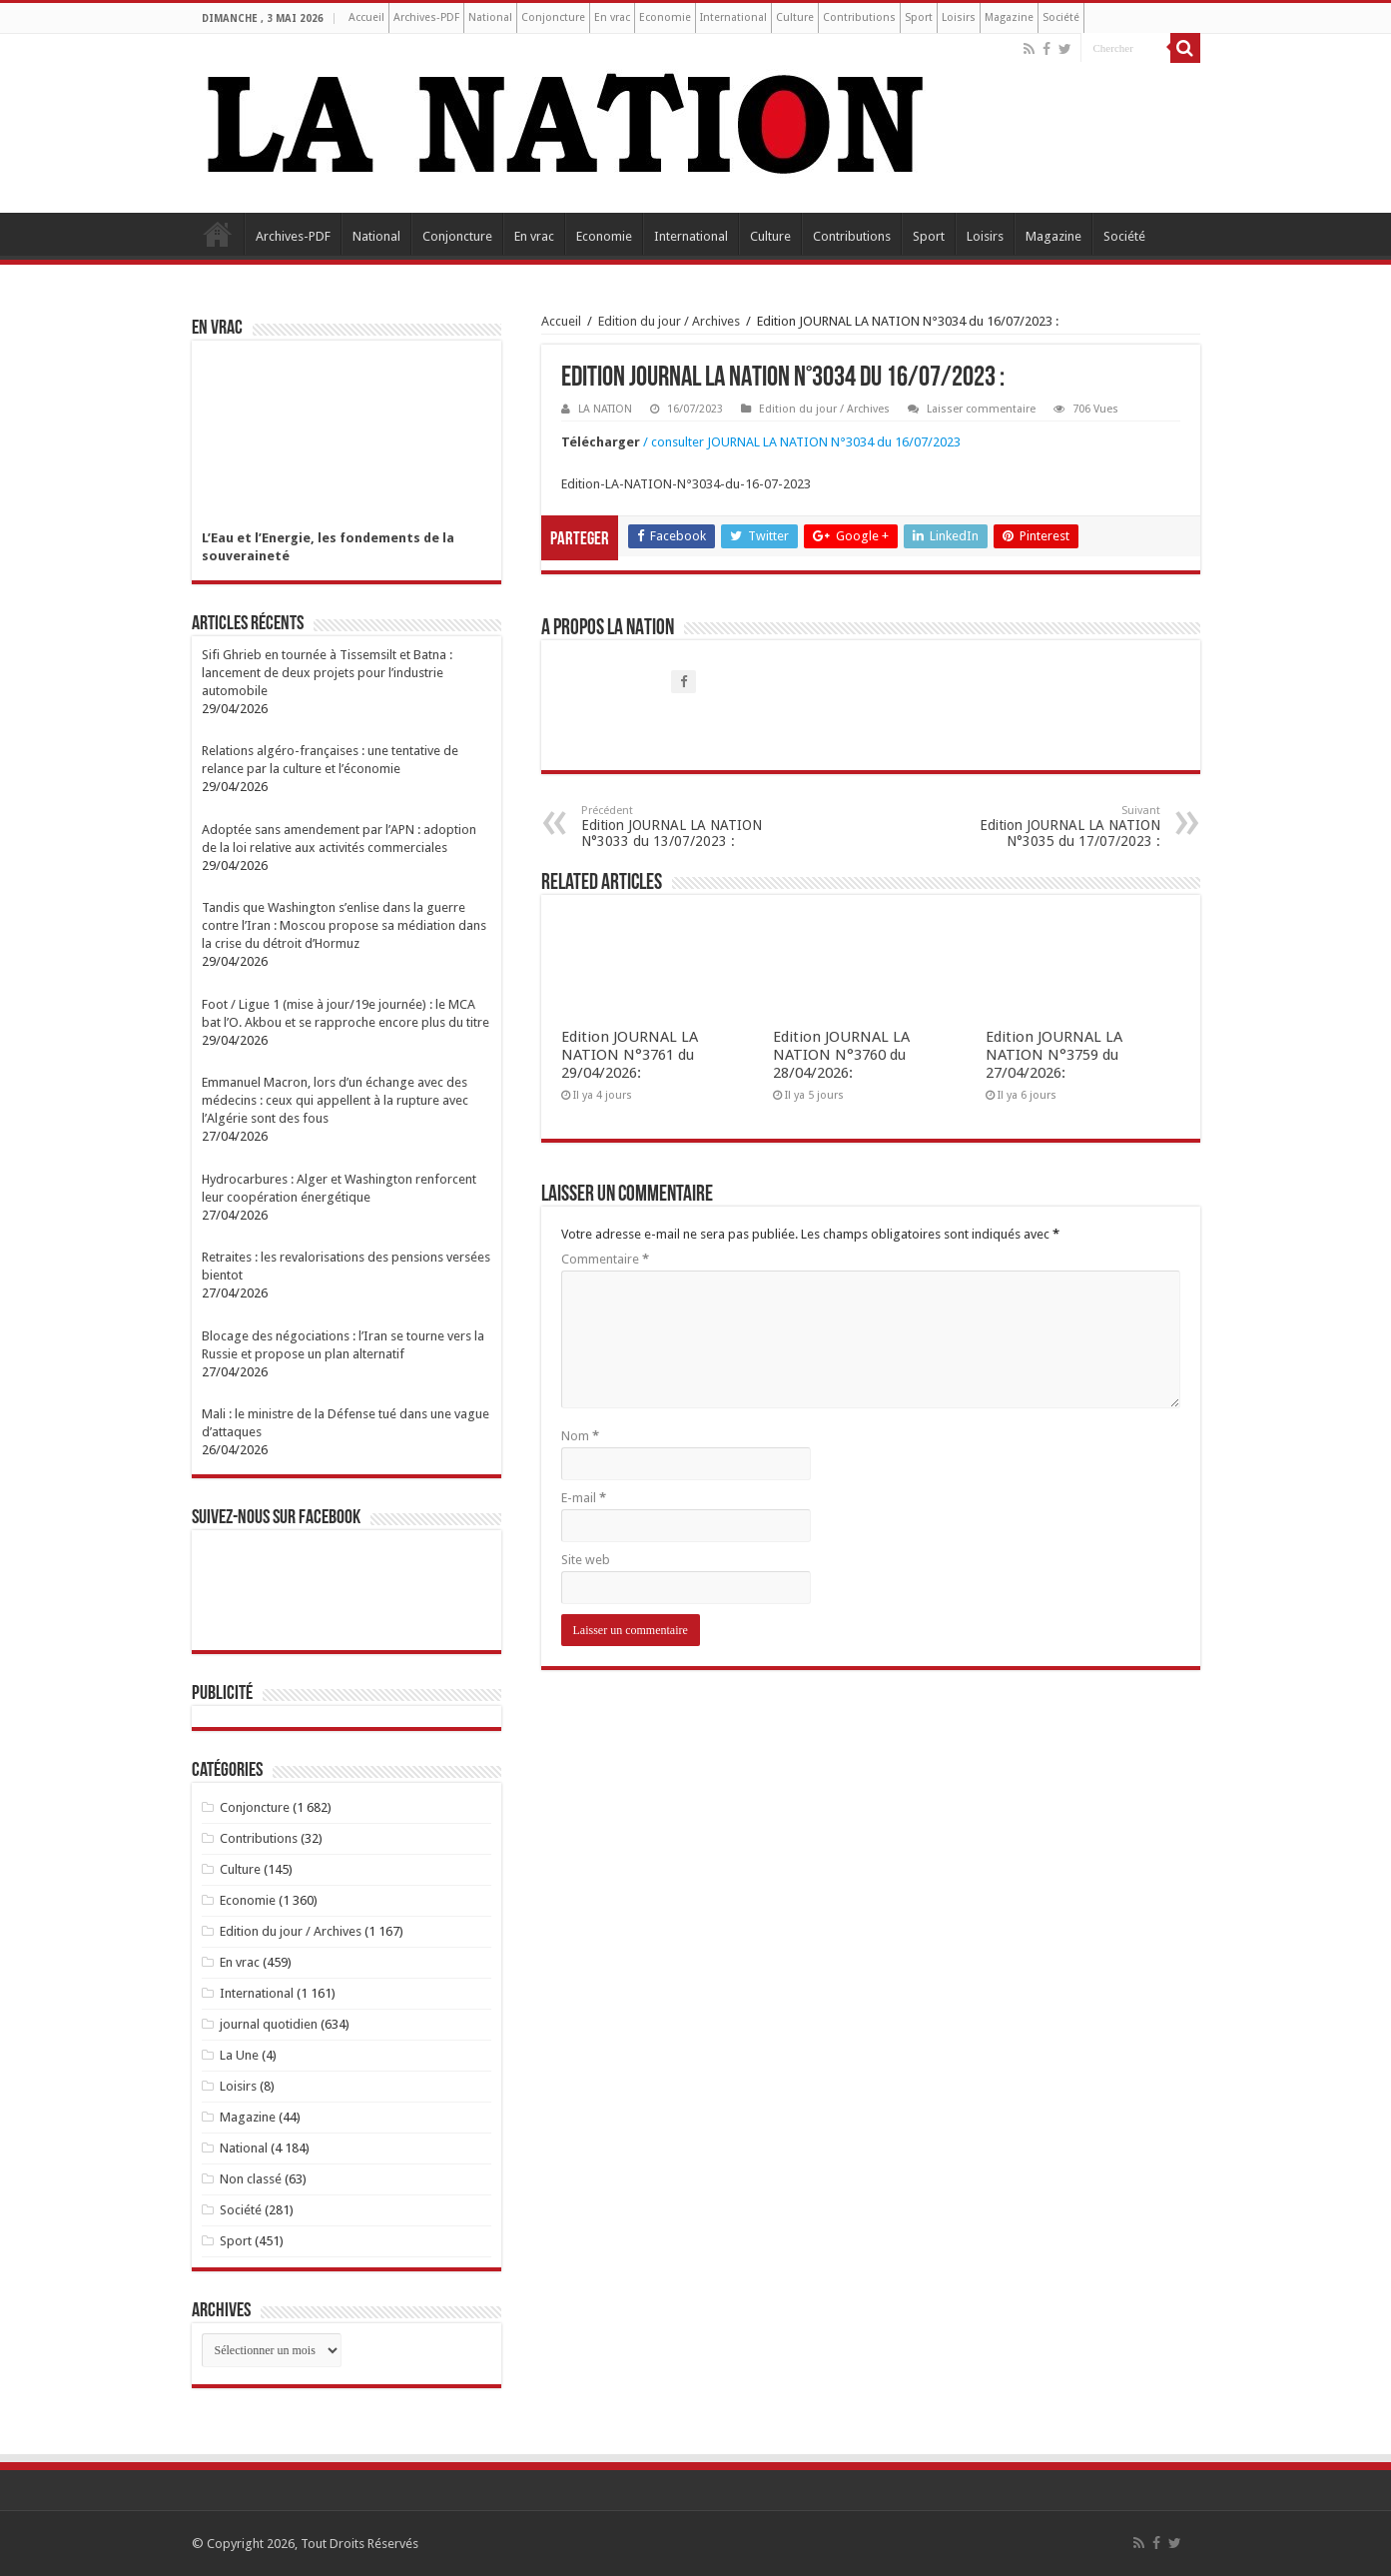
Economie (665, 17)
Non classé (251, 2178)
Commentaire (605, 1259)
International (733, 17)
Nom (580, 1435)
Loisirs (959, 17)
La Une (239, 2055)
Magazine (1009, 17)
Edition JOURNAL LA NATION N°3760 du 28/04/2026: (841, 1055)
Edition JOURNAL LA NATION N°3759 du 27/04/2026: (1054, 1055)
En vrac (612, 17)
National (490, 17)
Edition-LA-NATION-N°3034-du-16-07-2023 (686, 483)
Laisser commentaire (981, 409)
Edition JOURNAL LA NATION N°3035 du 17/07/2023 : (1058, 826)
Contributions (859, 17)
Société (1061, 17)
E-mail (583, 1497)
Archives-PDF (426, 17)
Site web (585, 1559)
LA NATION (605, 409)
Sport (919, 17)
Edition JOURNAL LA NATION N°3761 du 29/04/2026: (629, 1055)
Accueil (366, 17)
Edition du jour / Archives (669, 321)
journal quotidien (269, 2024)
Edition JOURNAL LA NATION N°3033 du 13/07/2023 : (683, 826)
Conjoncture (553, 17)
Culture (795, 17)
